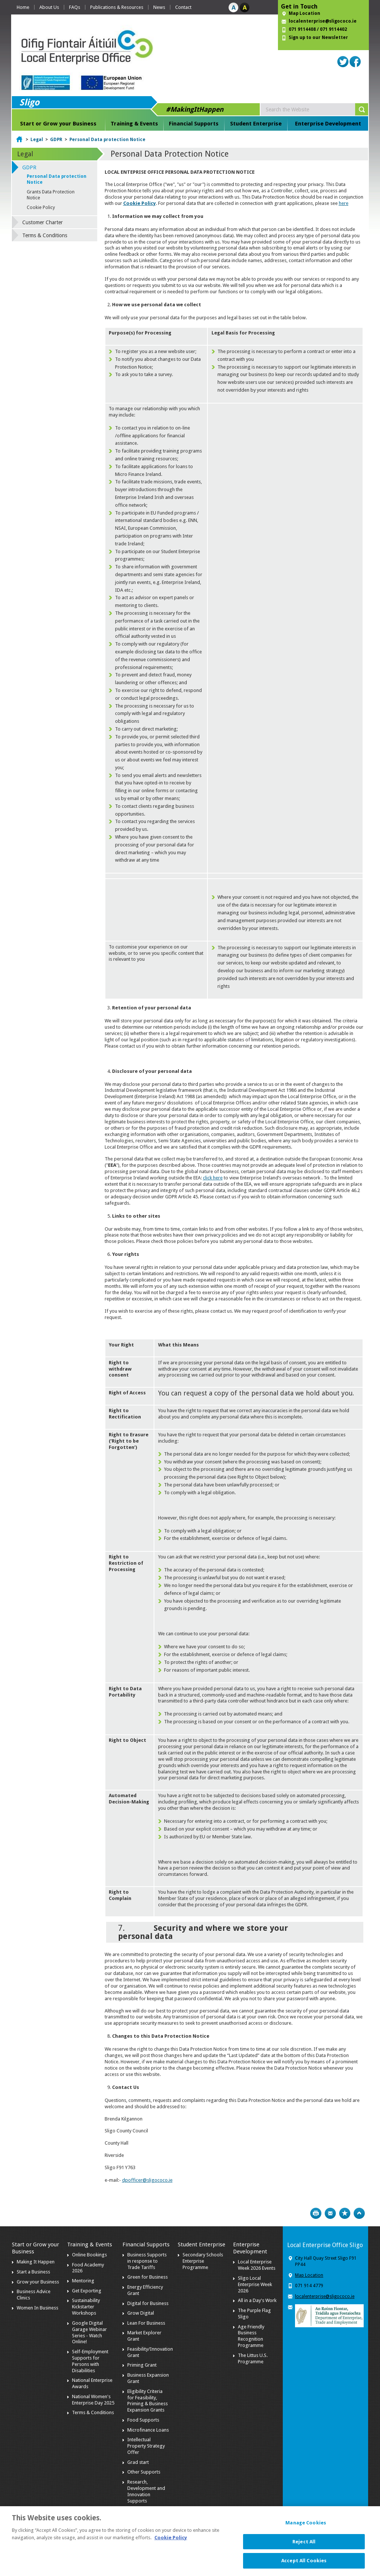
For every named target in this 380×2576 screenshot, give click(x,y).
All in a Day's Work (257, 2300)
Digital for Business (147, 2303)
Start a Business (33, 2272)
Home (23, 7)
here (343, 203)
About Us (49, 7)
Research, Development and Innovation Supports (146, 2491)
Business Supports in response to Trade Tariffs (147, 2261)
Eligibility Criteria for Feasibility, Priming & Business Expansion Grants (147, 2401)
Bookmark (344, 2213)
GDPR (56, 139)
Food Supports (143, 2420)
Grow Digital (140, 2313)
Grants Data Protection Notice (51, 194)
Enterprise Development (328, 123)
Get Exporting (86, 2290)
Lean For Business (146, 2323)
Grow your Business (38, 2282)
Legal (36, 139)
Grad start (138, 2462)
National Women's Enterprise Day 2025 (93, 2400)
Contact (183, 7)
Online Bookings (89, 2254)
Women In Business (37, 2308)
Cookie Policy (139, 203)
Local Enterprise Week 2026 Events (256, 2265)
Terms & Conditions (44, 235)
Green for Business (147, 2277)
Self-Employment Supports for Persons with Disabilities (90, 2361)
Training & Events (134, 123)
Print (315, 2213)
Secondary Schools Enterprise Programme (203, 2261)
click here (213, 1178)
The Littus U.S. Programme (253, 2358)
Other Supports (143, 2472)
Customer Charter (42, 222)
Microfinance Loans (148, 2430)
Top (359, 2213)
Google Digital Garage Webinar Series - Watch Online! (89, 2332)
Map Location (304, 13)
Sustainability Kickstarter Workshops (86, 2307)
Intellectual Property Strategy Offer (146, 2446)
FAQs (74, 7)
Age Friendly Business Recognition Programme (251, 2336)
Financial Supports (194, 123)
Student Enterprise (256, 123)
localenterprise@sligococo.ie (323, 21)
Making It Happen (36, 2262)
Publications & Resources (116, 7)
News (159, 7)
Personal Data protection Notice (107, 139)
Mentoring (83, 2280)
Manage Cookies (305, 2527)
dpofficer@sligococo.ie (147, 2180)
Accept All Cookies (304, 2565)
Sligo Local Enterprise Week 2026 (255, 2284)
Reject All (303, 2546)
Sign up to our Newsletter (318, 37)
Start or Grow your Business (58, 123)
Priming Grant (142, 2365)
